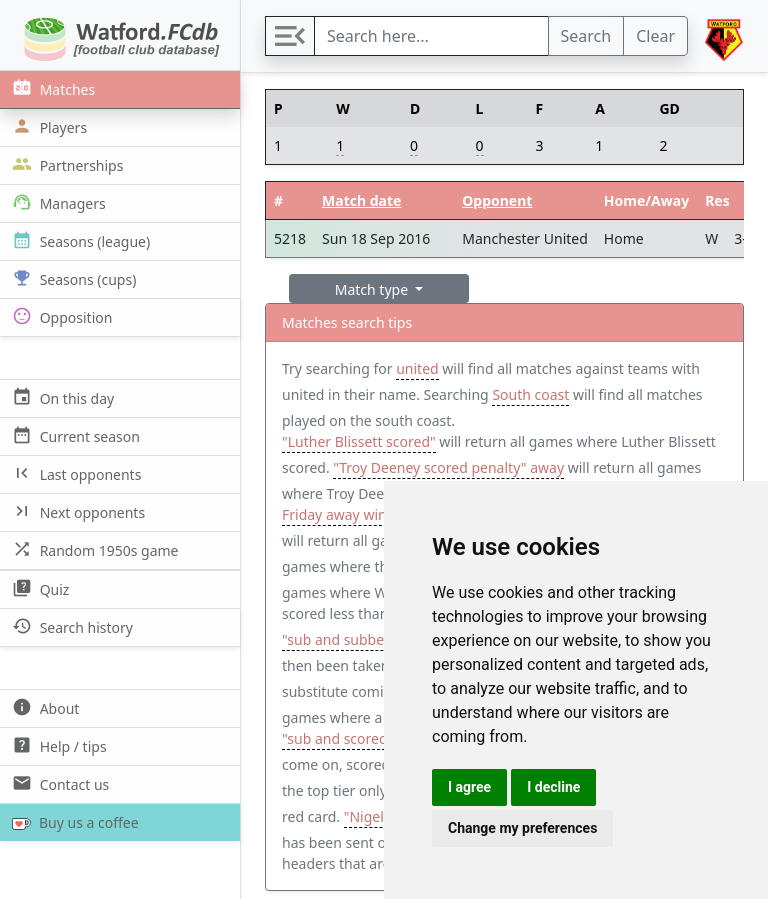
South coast (530, 394)
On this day (61, 397)
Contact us (58, 783)
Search (586, 36)
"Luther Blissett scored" (359, 441)
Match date (361, 200)
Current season (74, 435)
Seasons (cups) (72, 278)
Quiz (38, 588)
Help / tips (57, 745)
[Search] (431, 36)
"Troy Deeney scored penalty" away (448, 467)
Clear (655, 36)
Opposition (60, 316)
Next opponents (76, 511)
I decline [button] (553, 787)
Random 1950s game (93, 549)
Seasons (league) (79, 240)
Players (47, 126)
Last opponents (74, 473)
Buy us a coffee (71, 822)
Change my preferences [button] (522, 828)
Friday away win (334, 514)
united (417, 368)
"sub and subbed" (340, 639)
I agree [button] (469, 787)
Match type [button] (373, 289)
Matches (51, 88)
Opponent (497, 200)
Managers (57, 202)
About (43, 707)
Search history (70, 626)
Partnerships (65, 164)
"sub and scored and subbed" (378, 738)
